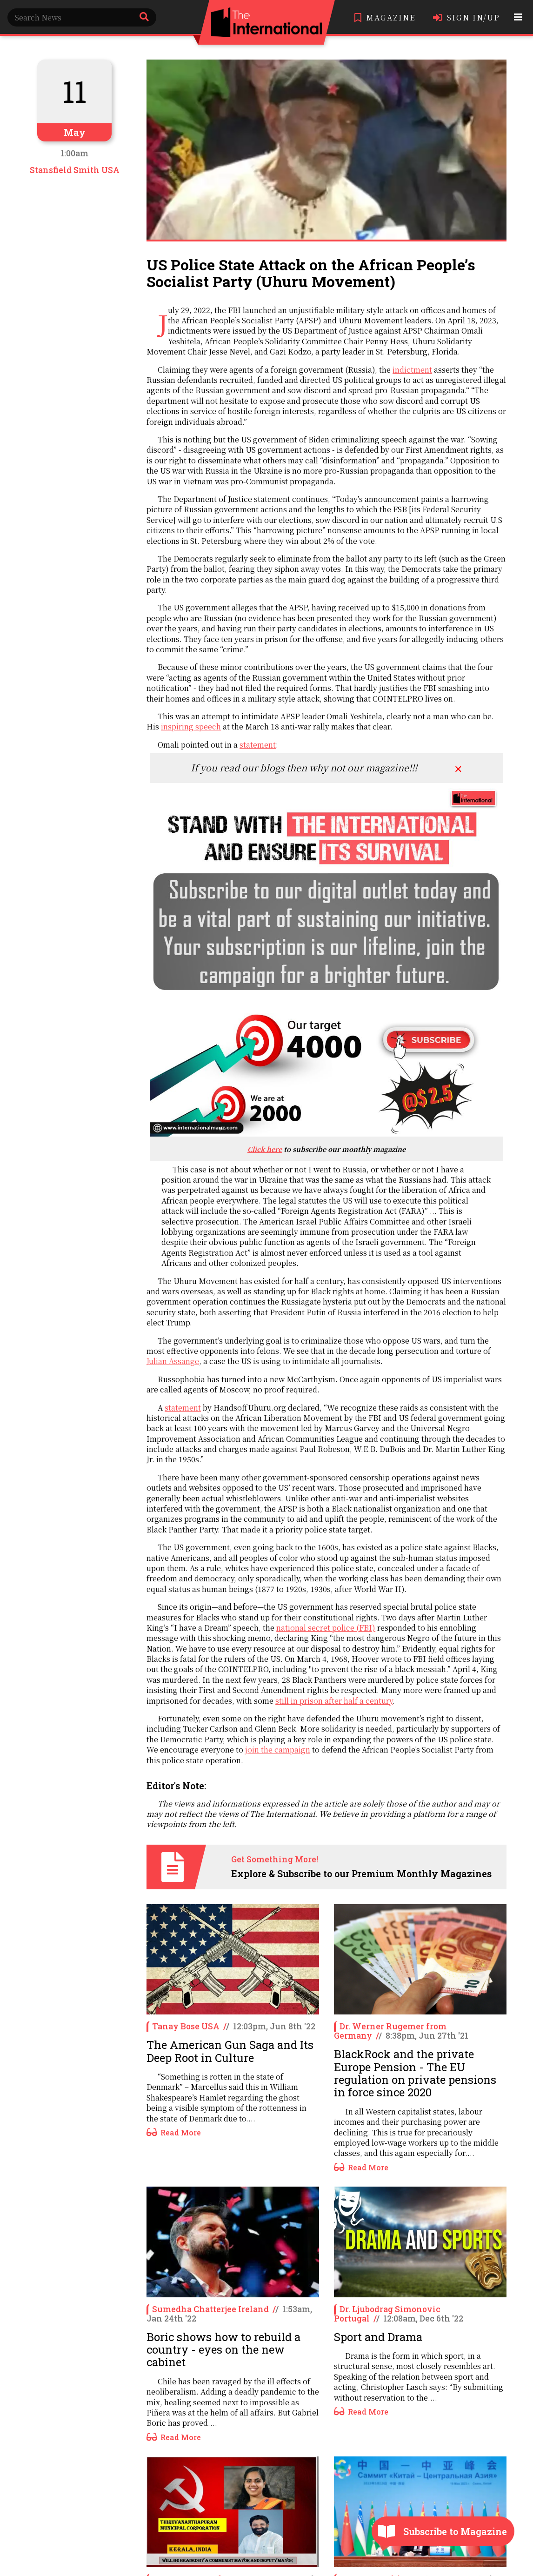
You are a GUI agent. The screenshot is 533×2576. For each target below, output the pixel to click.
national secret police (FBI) (325, 1627)
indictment (412, 369)
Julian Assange (173, 1361)
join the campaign (277, 1749)
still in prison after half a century (334, 1700)
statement (258, 744)
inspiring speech (191, 726)
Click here (264, 1149)
